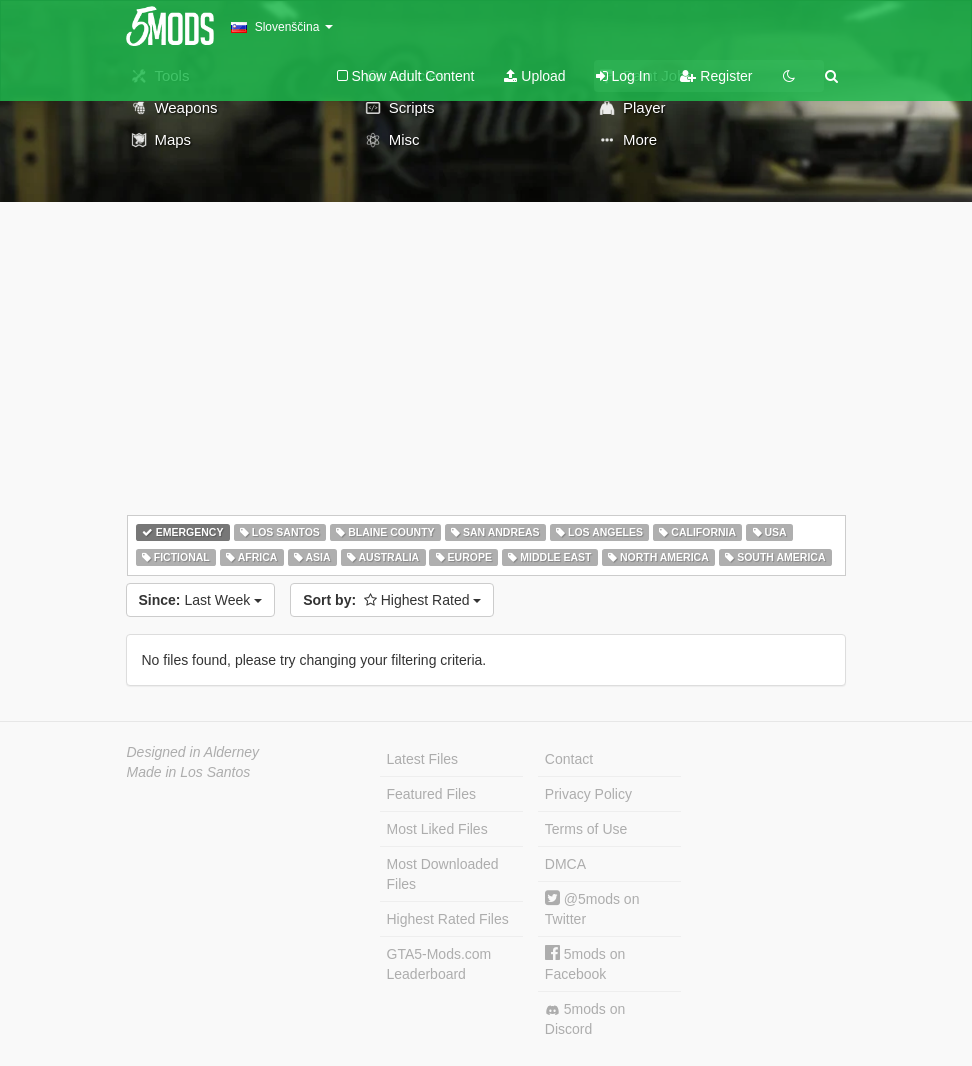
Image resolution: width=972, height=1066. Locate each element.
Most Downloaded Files (443, 874)
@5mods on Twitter (592, 908)
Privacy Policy (588, 794)
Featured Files (431, 794)
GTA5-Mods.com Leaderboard (439, 964)
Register (716, 76)
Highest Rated (392, 600)
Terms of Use (586, 829)
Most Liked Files (437, 829)
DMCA (565, 864)
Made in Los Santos (189, 772)
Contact (569, 759)
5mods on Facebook (585, 963)
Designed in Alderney (193, 752)
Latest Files (423, 759)
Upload (534, 76)
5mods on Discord (585, 1019)
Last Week (201, 600)
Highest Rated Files (448, 919)
